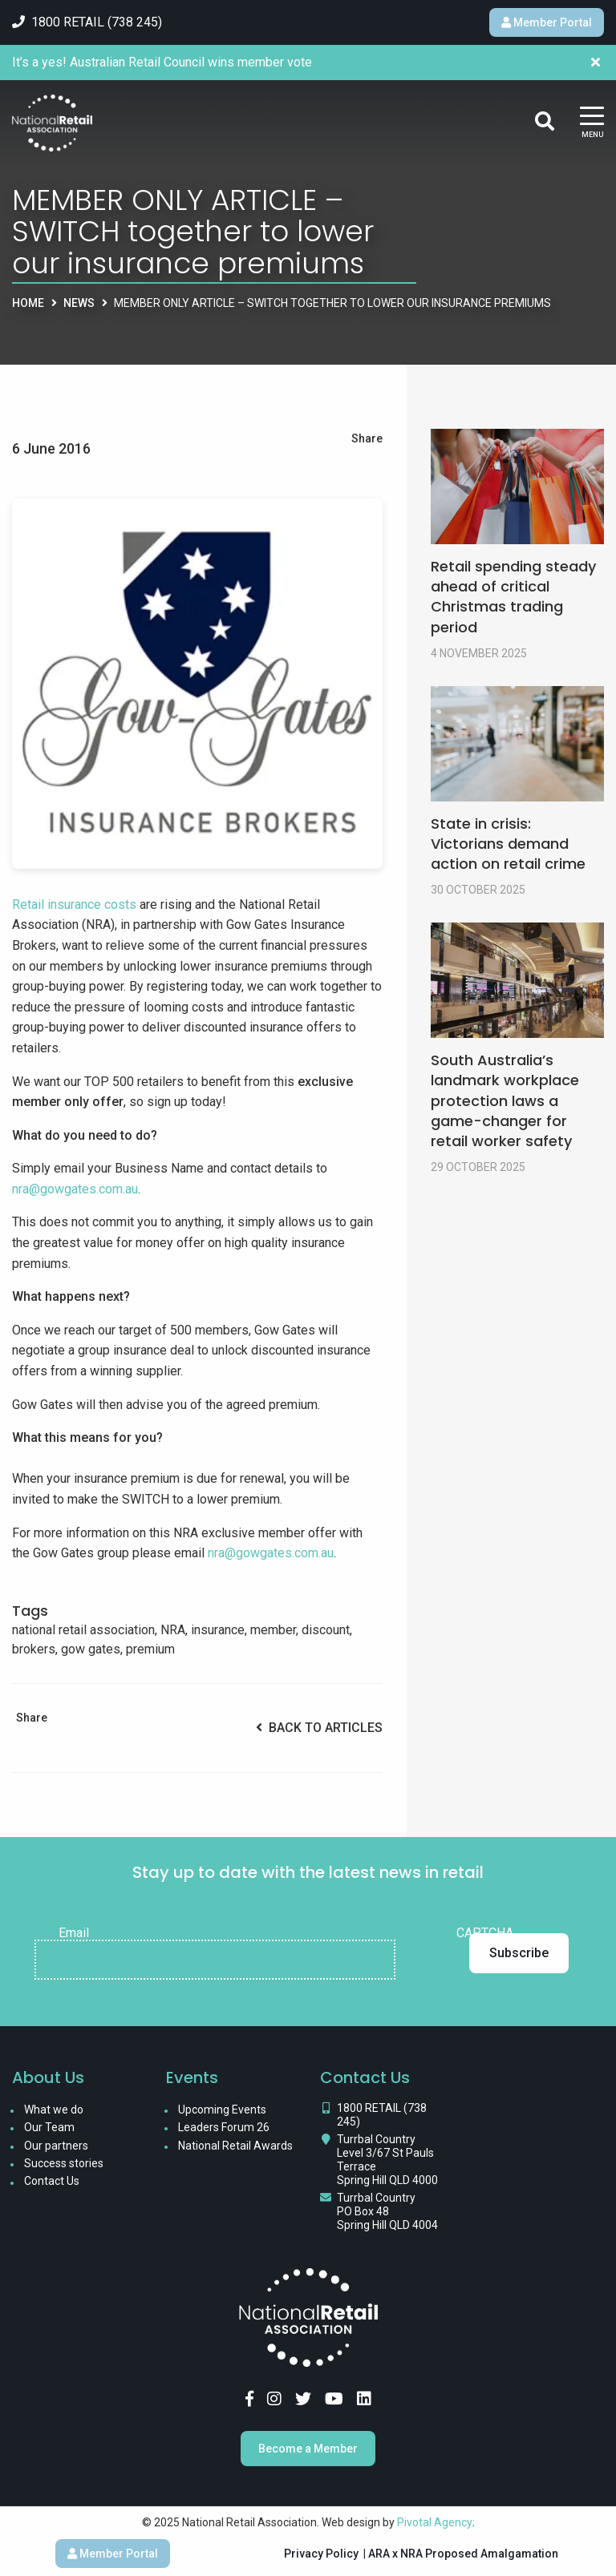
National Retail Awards (235, 2145)
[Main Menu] (592, 123)
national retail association (83, 1629)
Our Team (49, 2127)
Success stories (63, 2163)
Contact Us (51, 2180)
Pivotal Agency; (436, 2522)
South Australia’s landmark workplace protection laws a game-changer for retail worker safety (505, 1100)
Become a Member (308, 2448)
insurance (218, 1629)
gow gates (90, 1649)
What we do (53, 2109)
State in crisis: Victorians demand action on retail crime (508, 844)
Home (28, 303)
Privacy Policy (321, 2553)
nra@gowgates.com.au (75, 1189)
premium (150, 1649)
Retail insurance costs (74, 904)
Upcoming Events (222, 2109)
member (273, 1629)
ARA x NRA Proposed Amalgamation (463, 2553)
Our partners (56, 2145)
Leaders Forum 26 (224, 2127)
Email (74, 1933)
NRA (172, 1629)
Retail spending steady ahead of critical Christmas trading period (513, 596)
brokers (33, 1649)
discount (326, 1629)
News (79, 303)
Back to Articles (319, 1727)
